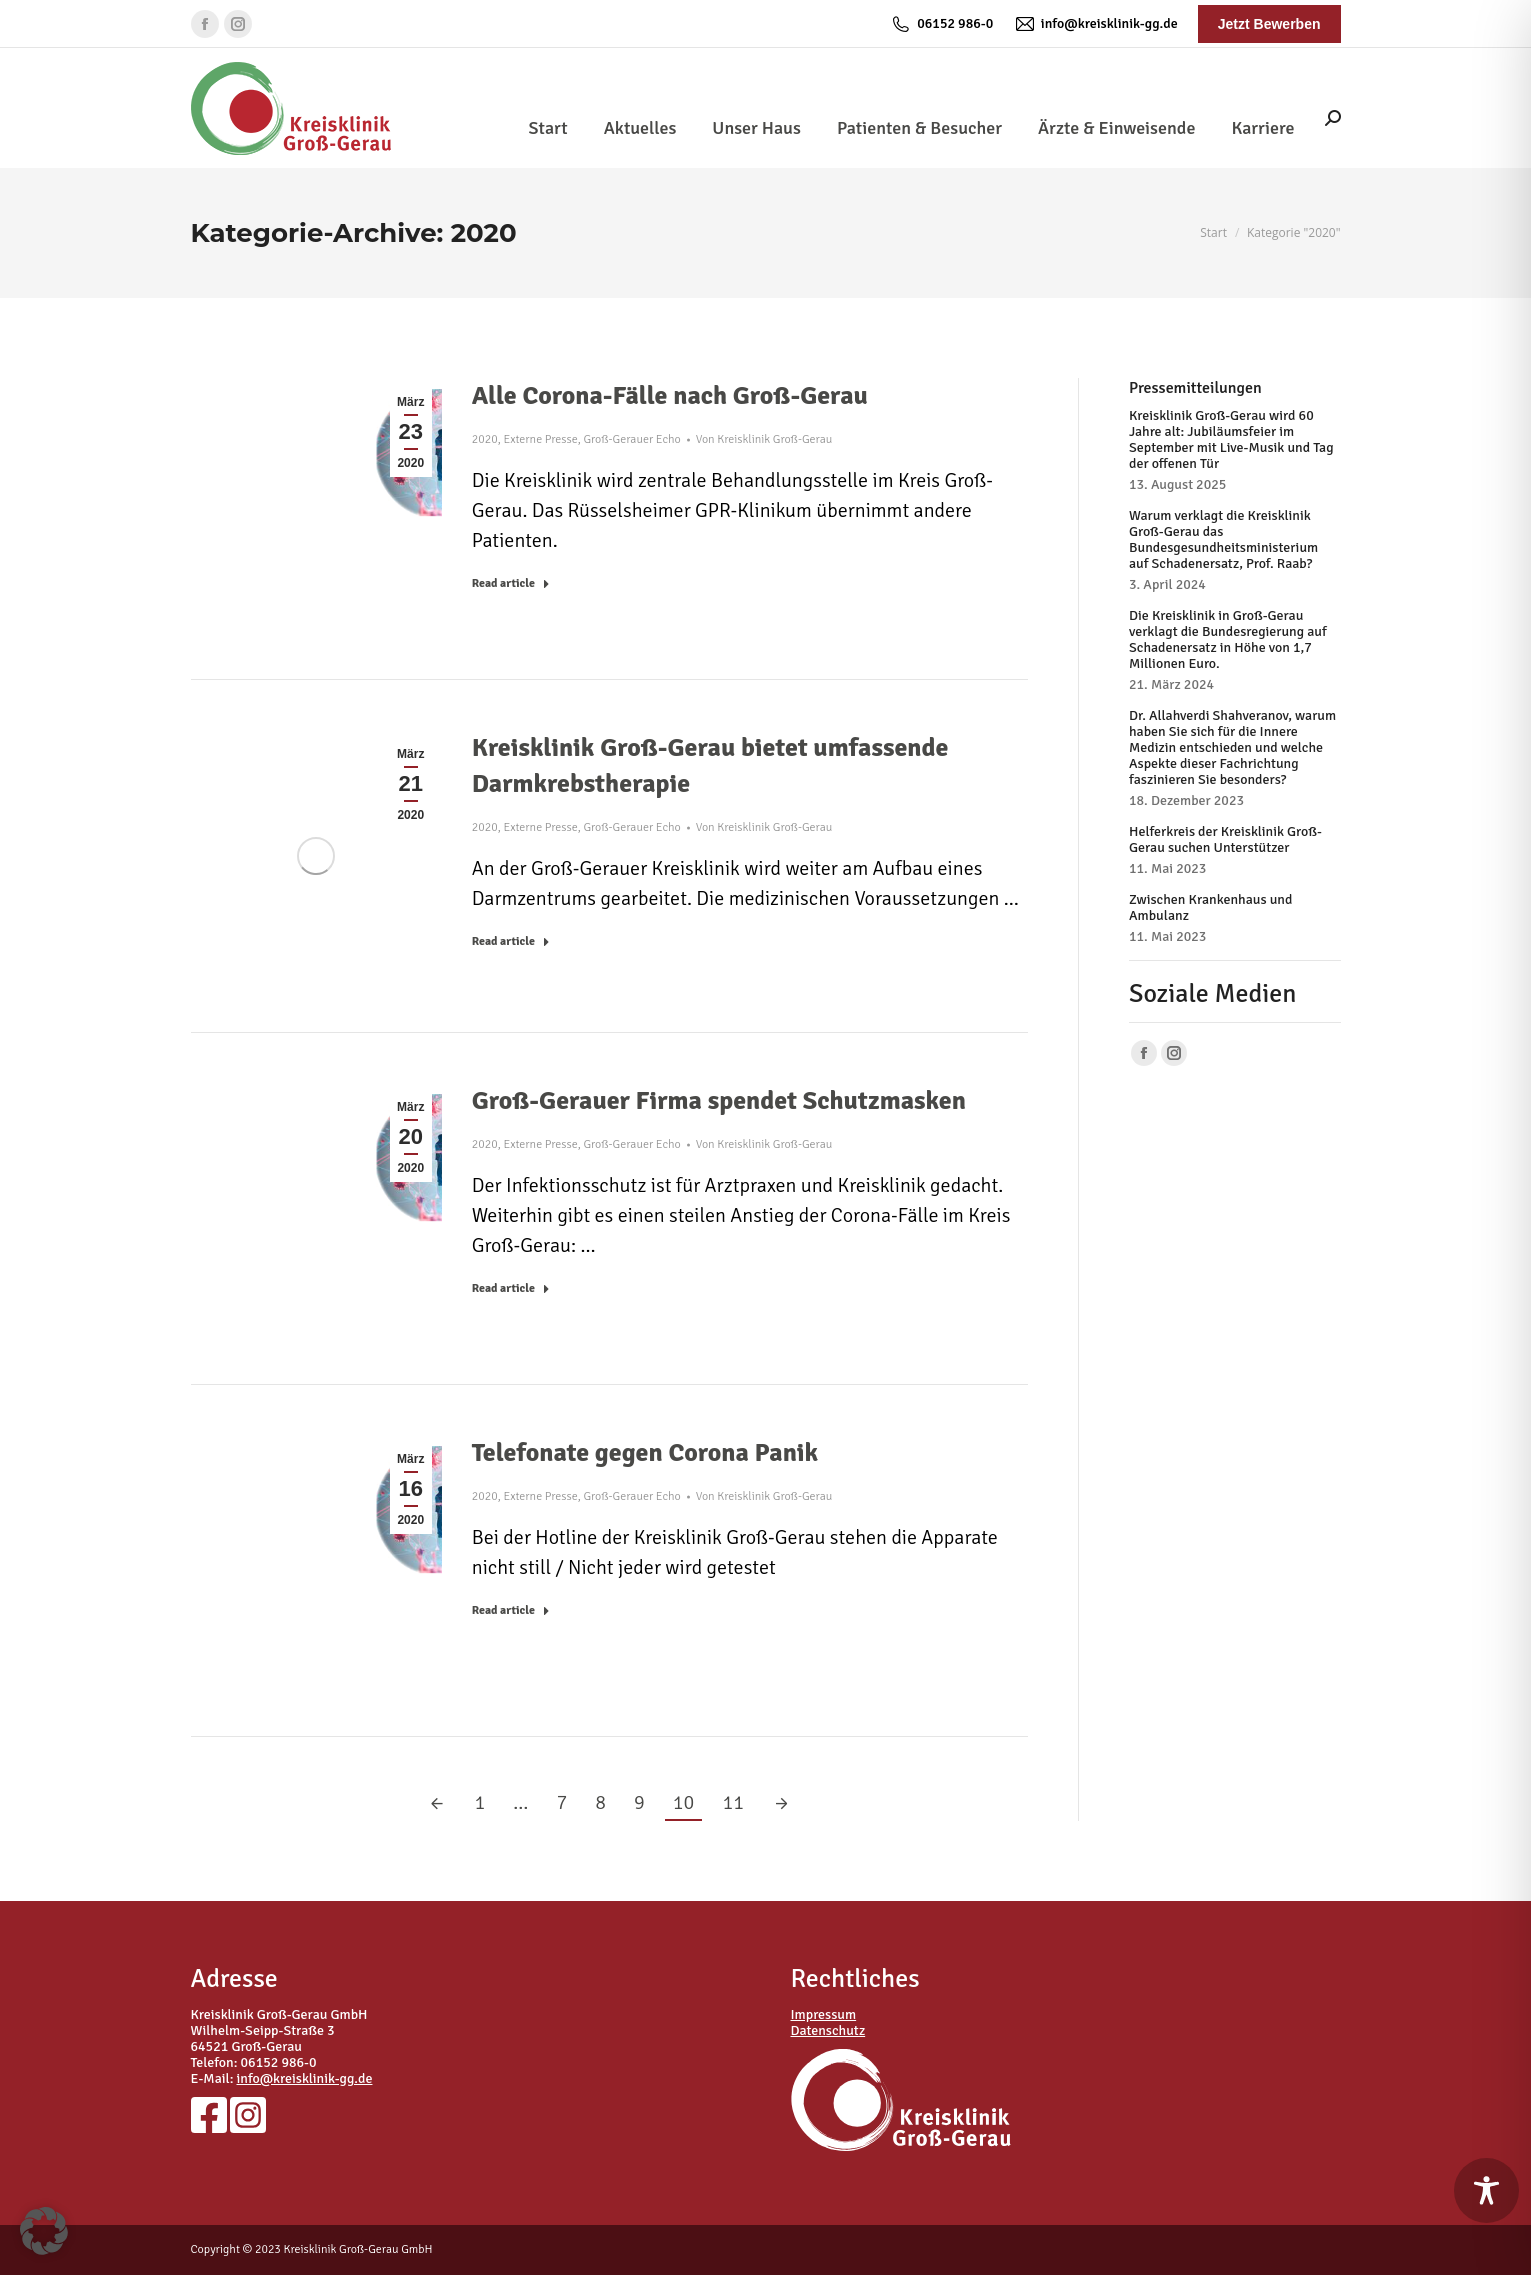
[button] (44, 2231)
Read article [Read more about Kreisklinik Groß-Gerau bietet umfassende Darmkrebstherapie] (511, 941)
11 (733, 1802)
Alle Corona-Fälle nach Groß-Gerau (670, 396)
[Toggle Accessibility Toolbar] (1486, 2190)
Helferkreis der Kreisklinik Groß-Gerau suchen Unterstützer (1225, 840)
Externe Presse (540, 439)
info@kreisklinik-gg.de (1095, 24)
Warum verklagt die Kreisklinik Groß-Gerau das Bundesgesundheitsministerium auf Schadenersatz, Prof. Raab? (1223, 540)
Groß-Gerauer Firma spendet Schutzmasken (719, 1101)
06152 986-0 (942, 24)
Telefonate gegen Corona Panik (645, 1453)
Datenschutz (828, 2030)
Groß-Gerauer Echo (631, 439)
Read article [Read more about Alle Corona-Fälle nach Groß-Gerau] (511, 583)
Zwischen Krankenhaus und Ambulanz (1210, 908)
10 (684, 1802)
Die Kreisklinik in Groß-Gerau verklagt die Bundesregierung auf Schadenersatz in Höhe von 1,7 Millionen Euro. (1228, 640)
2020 (485, 439)
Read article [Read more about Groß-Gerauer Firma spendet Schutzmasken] (511, 1288)
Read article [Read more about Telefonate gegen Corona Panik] (511, 1610)
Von (764, 439)
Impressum (824, 2014)
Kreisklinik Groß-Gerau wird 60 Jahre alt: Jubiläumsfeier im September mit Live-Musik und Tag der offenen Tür (1231, 440)
